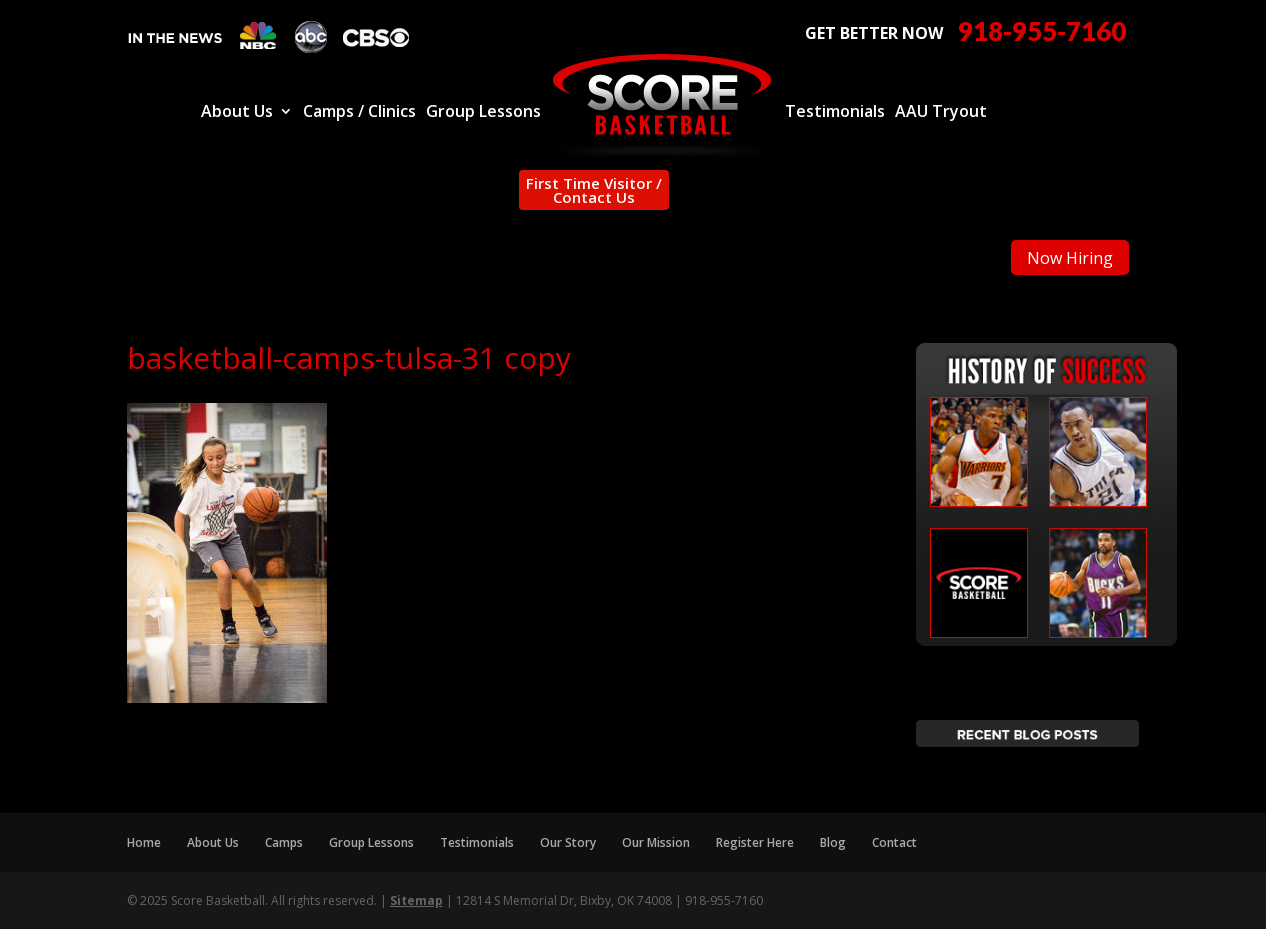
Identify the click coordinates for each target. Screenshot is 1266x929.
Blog (833, 842)
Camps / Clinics (359, 113)
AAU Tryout (941, 113)
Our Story (568, 842)
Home (144, 842)
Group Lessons (483, 113)
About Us (237, 113)
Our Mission (656, 842)
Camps (284, 842)
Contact (894, 842)
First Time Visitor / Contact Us (594, 190)
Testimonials (835, 113)
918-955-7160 (1042, 31)
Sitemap (416, 900)
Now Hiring (1070, 258)
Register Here (755, 842)
